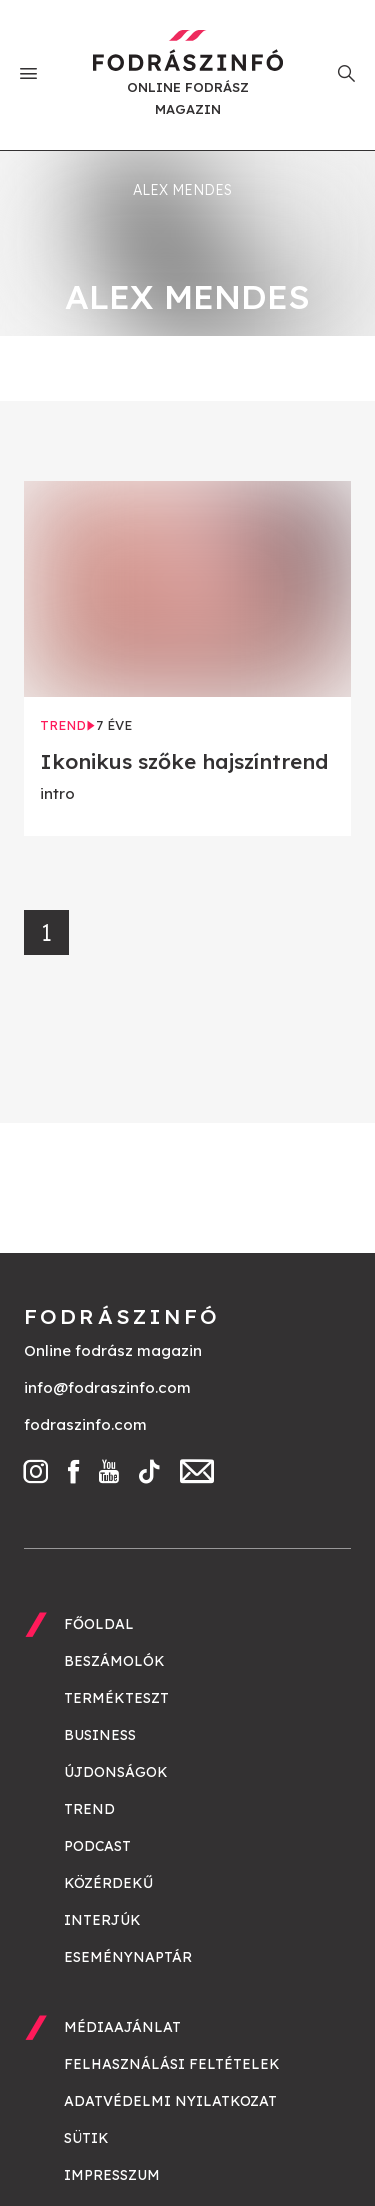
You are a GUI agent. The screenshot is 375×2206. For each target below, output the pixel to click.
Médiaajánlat (122, 2027)
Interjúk (102, 1920)
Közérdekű (108, 1883)
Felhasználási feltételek (172, 2064)
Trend (89, 1809)
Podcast (97, 1846)
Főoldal (99, 1624)
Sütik (86, 2138)
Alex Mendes (182, 190)
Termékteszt (116, 1698)
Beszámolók (114, 1661)
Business (100, 1735)
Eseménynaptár (128, 1957)
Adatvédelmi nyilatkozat (170, 2101)
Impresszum (112, 2175)
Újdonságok (116, 1772)
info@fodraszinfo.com (107, 1387)
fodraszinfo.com (85, 1424)
